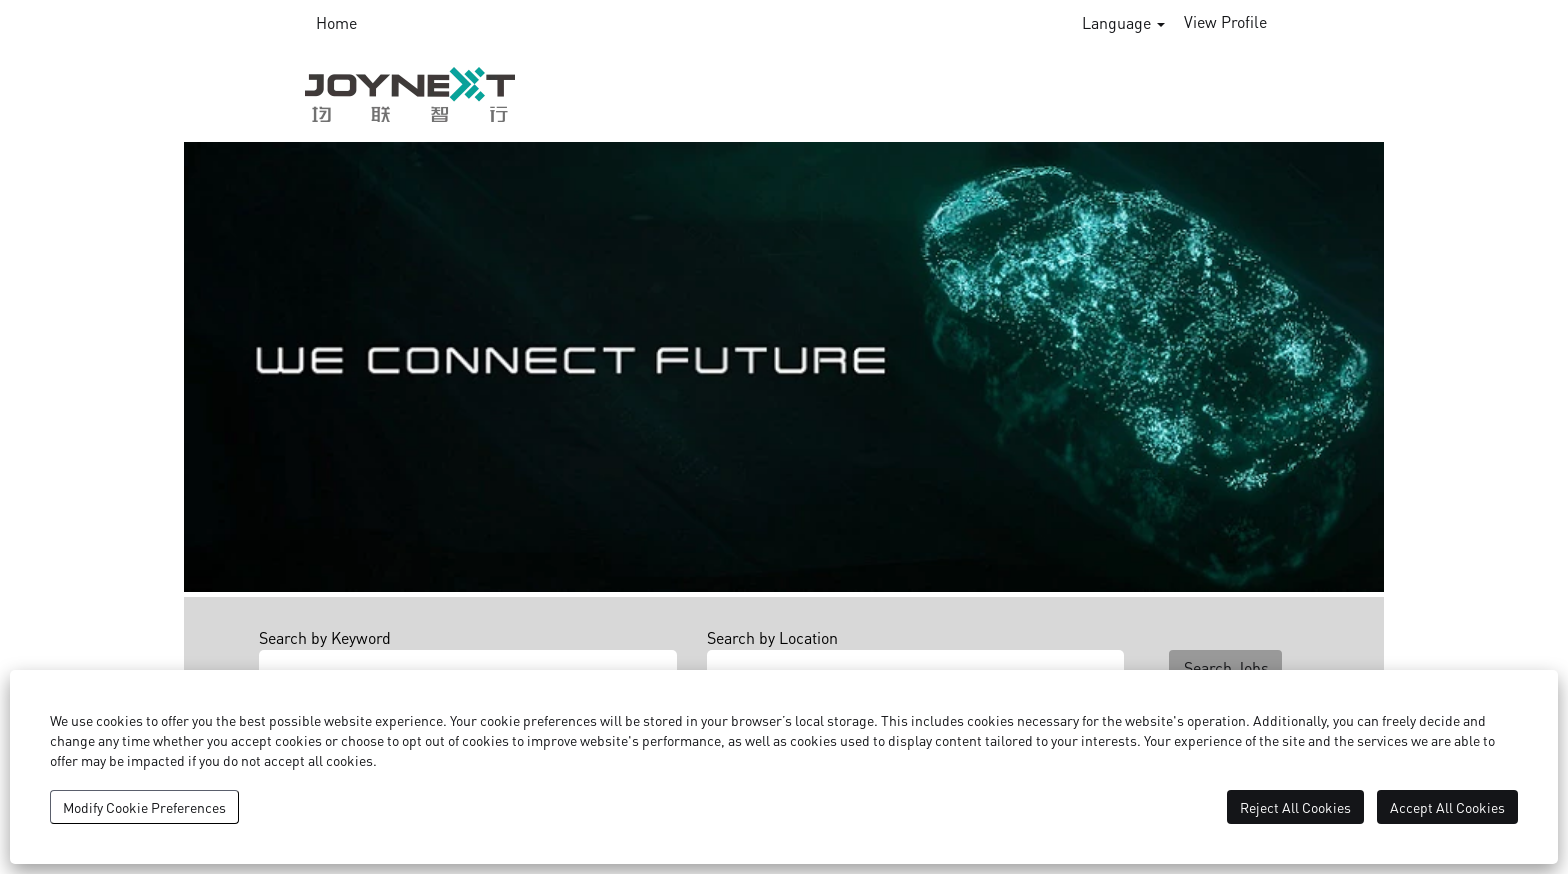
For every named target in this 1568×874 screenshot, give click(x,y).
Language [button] (1123, 22)
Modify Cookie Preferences (144, 807)
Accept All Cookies (1447, 807)
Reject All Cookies (1295, 807)
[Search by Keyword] (468, 663)
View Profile (1225, 21)
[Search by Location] (916, 663)
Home (336, 22)
